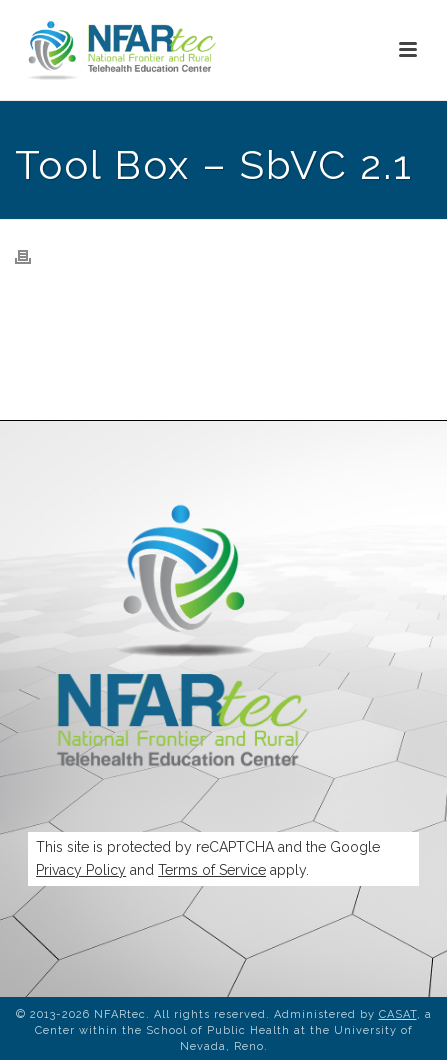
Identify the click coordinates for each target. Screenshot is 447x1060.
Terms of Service (212, 870)
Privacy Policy (81, 870)
